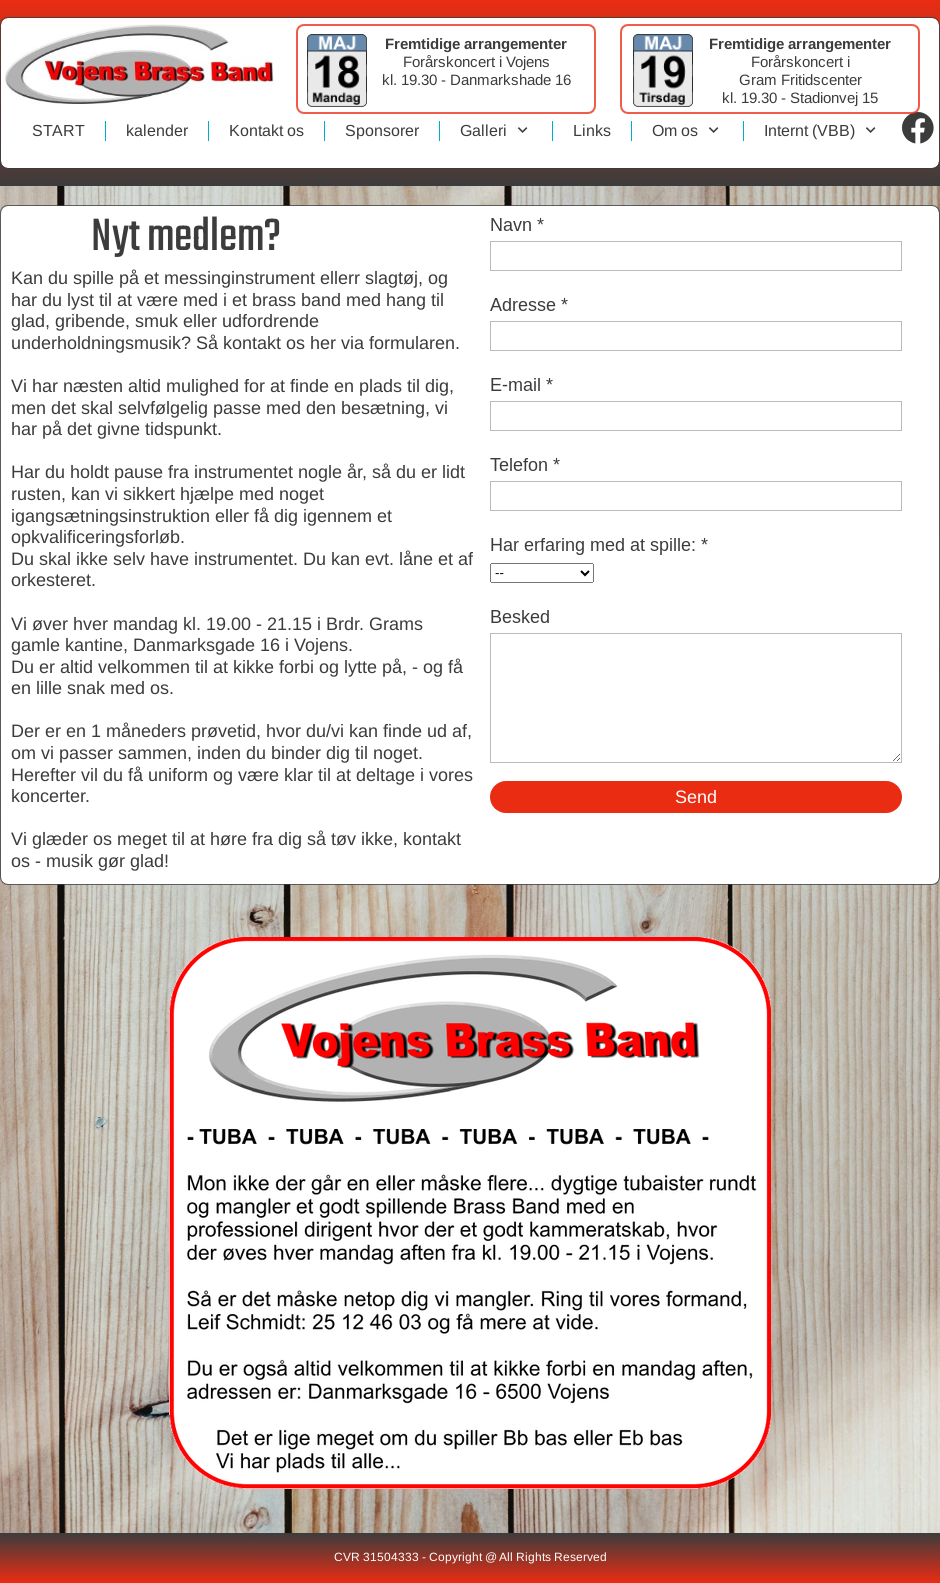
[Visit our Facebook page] (918, 128)
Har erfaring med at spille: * (599, 545)
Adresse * (529, 305)
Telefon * (525, 465)
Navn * (517, 225)
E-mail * (521, 385)
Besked (520, 617)
